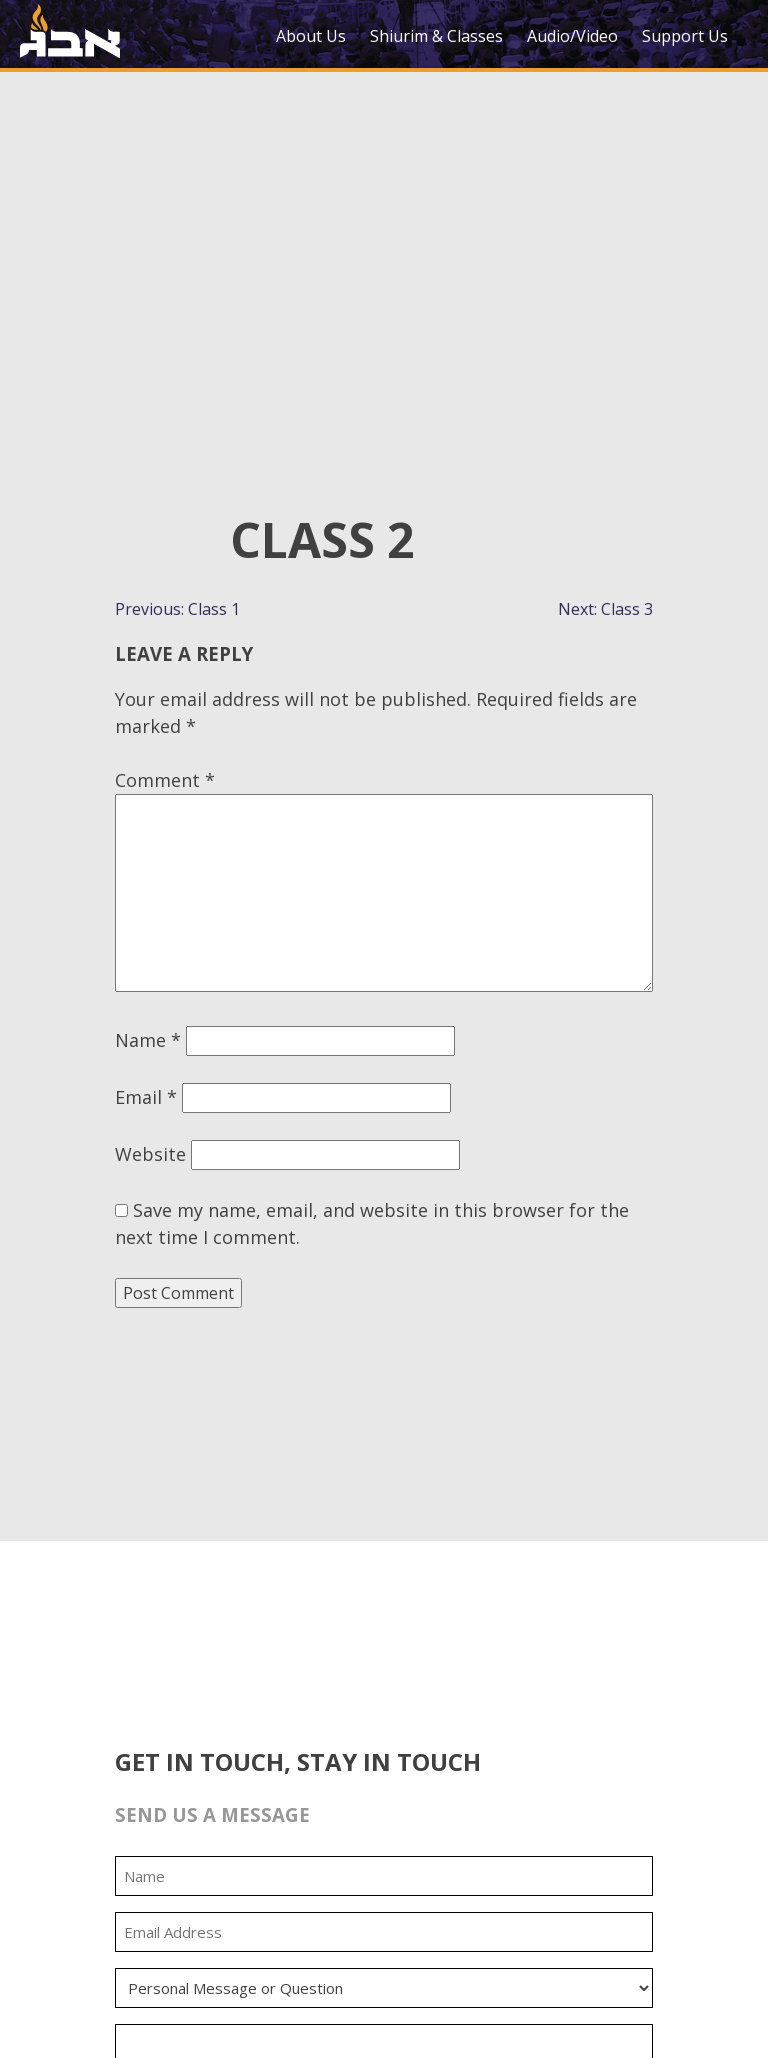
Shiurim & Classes (436, 36)
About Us (311, 36)
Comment (165, 780)
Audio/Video (572, 36)
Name (148, 1040)
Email (146, 1097)
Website (150, 1154)
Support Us (685, 36)
